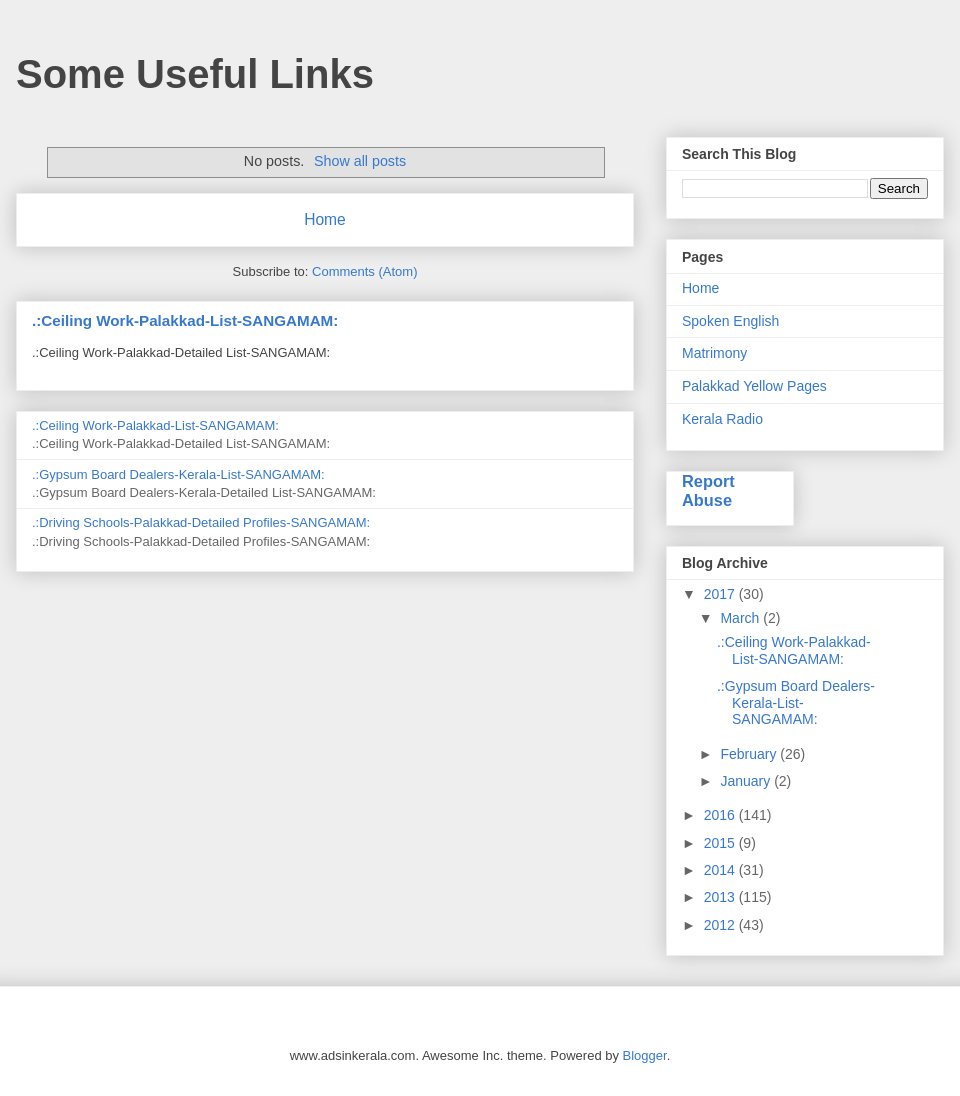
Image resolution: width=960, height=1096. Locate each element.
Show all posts (360, 161)
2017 (721, 594)
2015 (721, 843)
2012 (721, 925)
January (747, 781)
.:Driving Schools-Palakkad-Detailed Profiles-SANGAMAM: (201, 522)
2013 (721, 897)
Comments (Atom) (364, 271)
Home (325, 219)
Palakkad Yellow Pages (754, 386)
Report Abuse (708, 490)
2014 (721, 870)
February (750, 754)
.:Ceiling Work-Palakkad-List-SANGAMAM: (185, 320)
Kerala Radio (722, 419)
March (741, 618)
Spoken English (730, 321)
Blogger (645, 1055)
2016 (721, 815)
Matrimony (714, 353)
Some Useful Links (195, 74)
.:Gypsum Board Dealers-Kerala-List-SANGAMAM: (178, 474)
